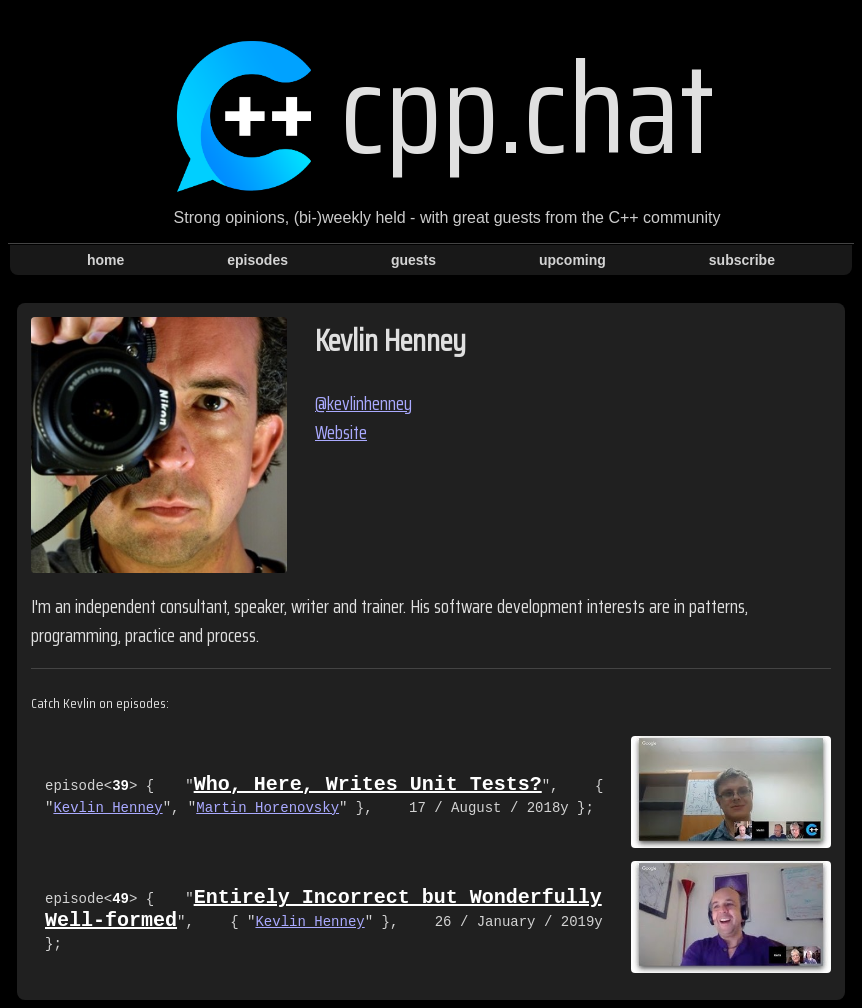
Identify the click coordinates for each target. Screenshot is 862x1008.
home (105, 260)
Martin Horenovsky (267, 808)
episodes (257, 260)
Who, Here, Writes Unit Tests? (368, 784)
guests (413, 260)
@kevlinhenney (363, 403)
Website (341, 432)
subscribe (742, 260)
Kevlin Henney (107, 808)
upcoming (572, 260)
